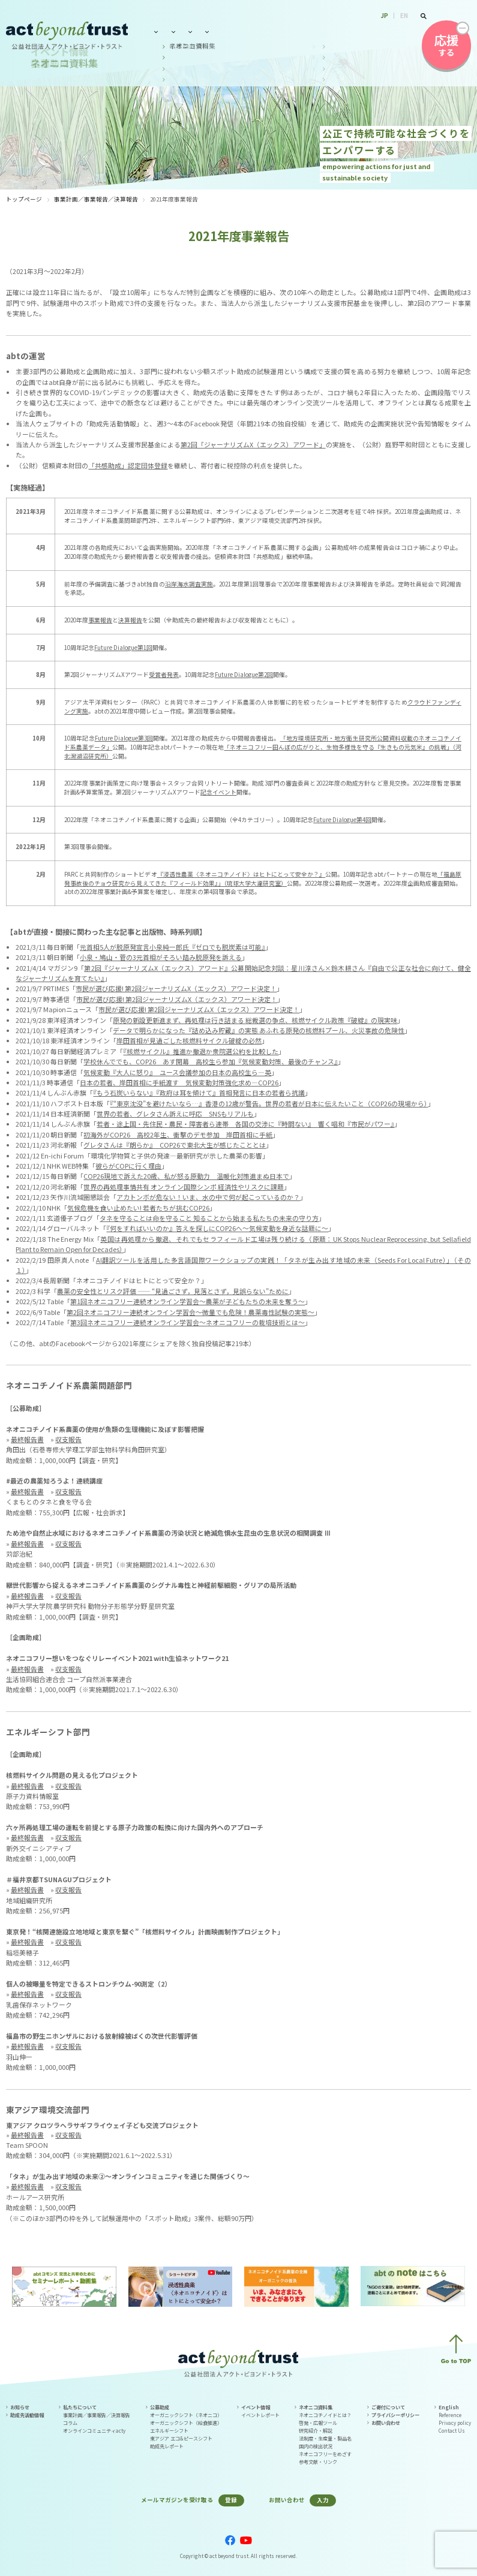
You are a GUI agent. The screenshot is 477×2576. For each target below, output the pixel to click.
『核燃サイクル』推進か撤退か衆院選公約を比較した (200, 1051)
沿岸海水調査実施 (189, 584)
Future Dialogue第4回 (342, 819)
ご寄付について (388, 2407)
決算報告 (130, 620)
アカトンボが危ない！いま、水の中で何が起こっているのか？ (208, 1197)
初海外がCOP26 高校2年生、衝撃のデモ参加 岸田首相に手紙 (177, 1134)
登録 (231, 2500)
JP (384, 15)
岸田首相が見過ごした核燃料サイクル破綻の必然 (189, 1040)
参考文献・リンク (318, 2461)
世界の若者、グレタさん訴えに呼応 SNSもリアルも (175, 1113)
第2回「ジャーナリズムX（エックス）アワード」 (253, 444)
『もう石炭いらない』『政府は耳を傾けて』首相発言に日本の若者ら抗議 (199, 1092)
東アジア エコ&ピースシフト (181, 2438)
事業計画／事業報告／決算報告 (96, 199)
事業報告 (100, 620)
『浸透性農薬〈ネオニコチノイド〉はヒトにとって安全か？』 (241, 874)
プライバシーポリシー (395, 2415)
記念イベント (218, 792)
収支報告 (68, 1439)
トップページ (24, 199)
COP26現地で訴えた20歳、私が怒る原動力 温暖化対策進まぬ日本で (186, 1176)
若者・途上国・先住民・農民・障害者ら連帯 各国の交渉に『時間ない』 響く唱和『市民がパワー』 (245, 1123)
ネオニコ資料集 (331, 31)
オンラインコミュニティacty (94, 2430)
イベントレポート (260, 2415)
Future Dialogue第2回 (244, 674)
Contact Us (452, 2430)
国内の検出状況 (315, 2446)
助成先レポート (167, 2446)
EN (404, 15)
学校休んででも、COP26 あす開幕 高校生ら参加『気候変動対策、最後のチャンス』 (210, 1061)
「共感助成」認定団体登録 (127, 465)
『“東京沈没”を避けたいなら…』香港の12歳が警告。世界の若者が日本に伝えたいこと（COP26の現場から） (269, 1103)
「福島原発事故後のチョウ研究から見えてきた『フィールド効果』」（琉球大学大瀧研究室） (262, 878)
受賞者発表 (164, 674)
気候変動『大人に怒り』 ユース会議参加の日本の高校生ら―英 (177, 1072)
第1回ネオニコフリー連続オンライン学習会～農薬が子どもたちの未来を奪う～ (187, 1301)
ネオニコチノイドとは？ (325, 2415)
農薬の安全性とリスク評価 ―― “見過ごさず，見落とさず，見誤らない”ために (173, 1291)
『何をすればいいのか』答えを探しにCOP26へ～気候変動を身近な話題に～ (217, 1228)
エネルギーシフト (169, 2430)
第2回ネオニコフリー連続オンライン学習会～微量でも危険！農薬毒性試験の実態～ (190, 1312)
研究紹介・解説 (315, 2430)
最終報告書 (27, 1439)
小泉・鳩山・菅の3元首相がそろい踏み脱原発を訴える (161, 957)
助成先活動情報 (27, 2415)
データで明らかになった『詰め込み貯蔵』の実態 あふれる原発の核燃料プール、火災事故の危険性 (258, 1030)
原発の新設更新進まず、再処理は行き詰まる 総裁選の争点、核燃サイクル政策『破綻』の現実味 (255, 1020)
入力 (323, 2500)
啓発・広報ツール (318, 2422)
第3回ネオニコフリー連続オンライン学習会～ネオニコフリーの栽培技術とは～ (187, 1322)
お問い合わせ (389, 31)
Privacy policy (455, 2422)
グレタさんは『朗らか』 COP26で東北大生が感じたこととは (174, 1144)
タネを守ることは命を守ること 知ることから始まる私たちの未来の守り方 (209, 1218)
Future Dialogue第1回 (123, 647)
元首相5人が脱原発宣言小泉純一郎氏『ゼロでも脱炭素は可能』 (172, 947)
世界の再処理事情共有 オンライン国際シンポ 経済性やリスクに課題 (183, 1186)
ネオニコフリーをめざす (325, 2454)
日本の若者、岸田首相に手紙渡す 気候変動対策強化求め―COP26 (179, 1082)
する (446, 45)
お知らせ (19, 2407)
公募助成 (225, 31)
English (449, 2407)
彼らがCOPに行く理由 (128, 1165)
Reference (450, 2415)
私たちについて (174, 31)
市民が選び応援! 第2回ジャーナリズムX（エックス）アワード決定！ (176, 988)
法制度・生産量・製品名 (325, 2438)
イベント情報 (274, 31)
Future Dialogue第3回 (124, 738)
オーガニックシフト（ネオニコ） (186, 2415)
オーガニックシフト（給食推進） (186, 2422)
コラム (70, 2422)
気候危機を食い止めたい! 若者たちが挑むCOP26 (138, 1207)
